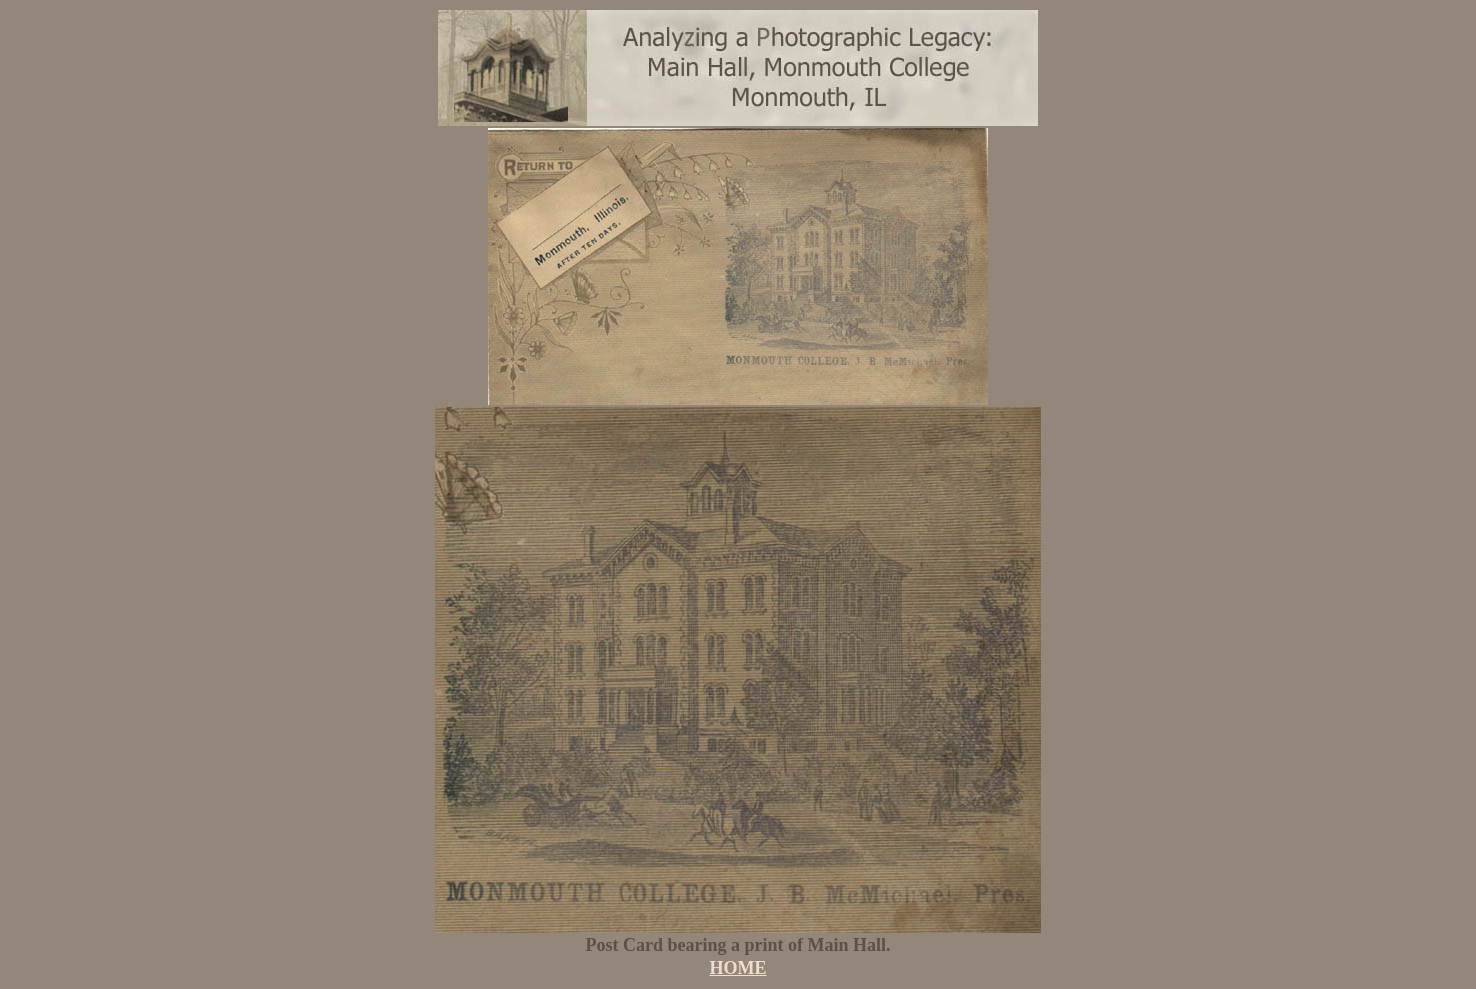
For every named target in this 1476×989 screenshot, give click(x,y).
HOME (738, 968)
